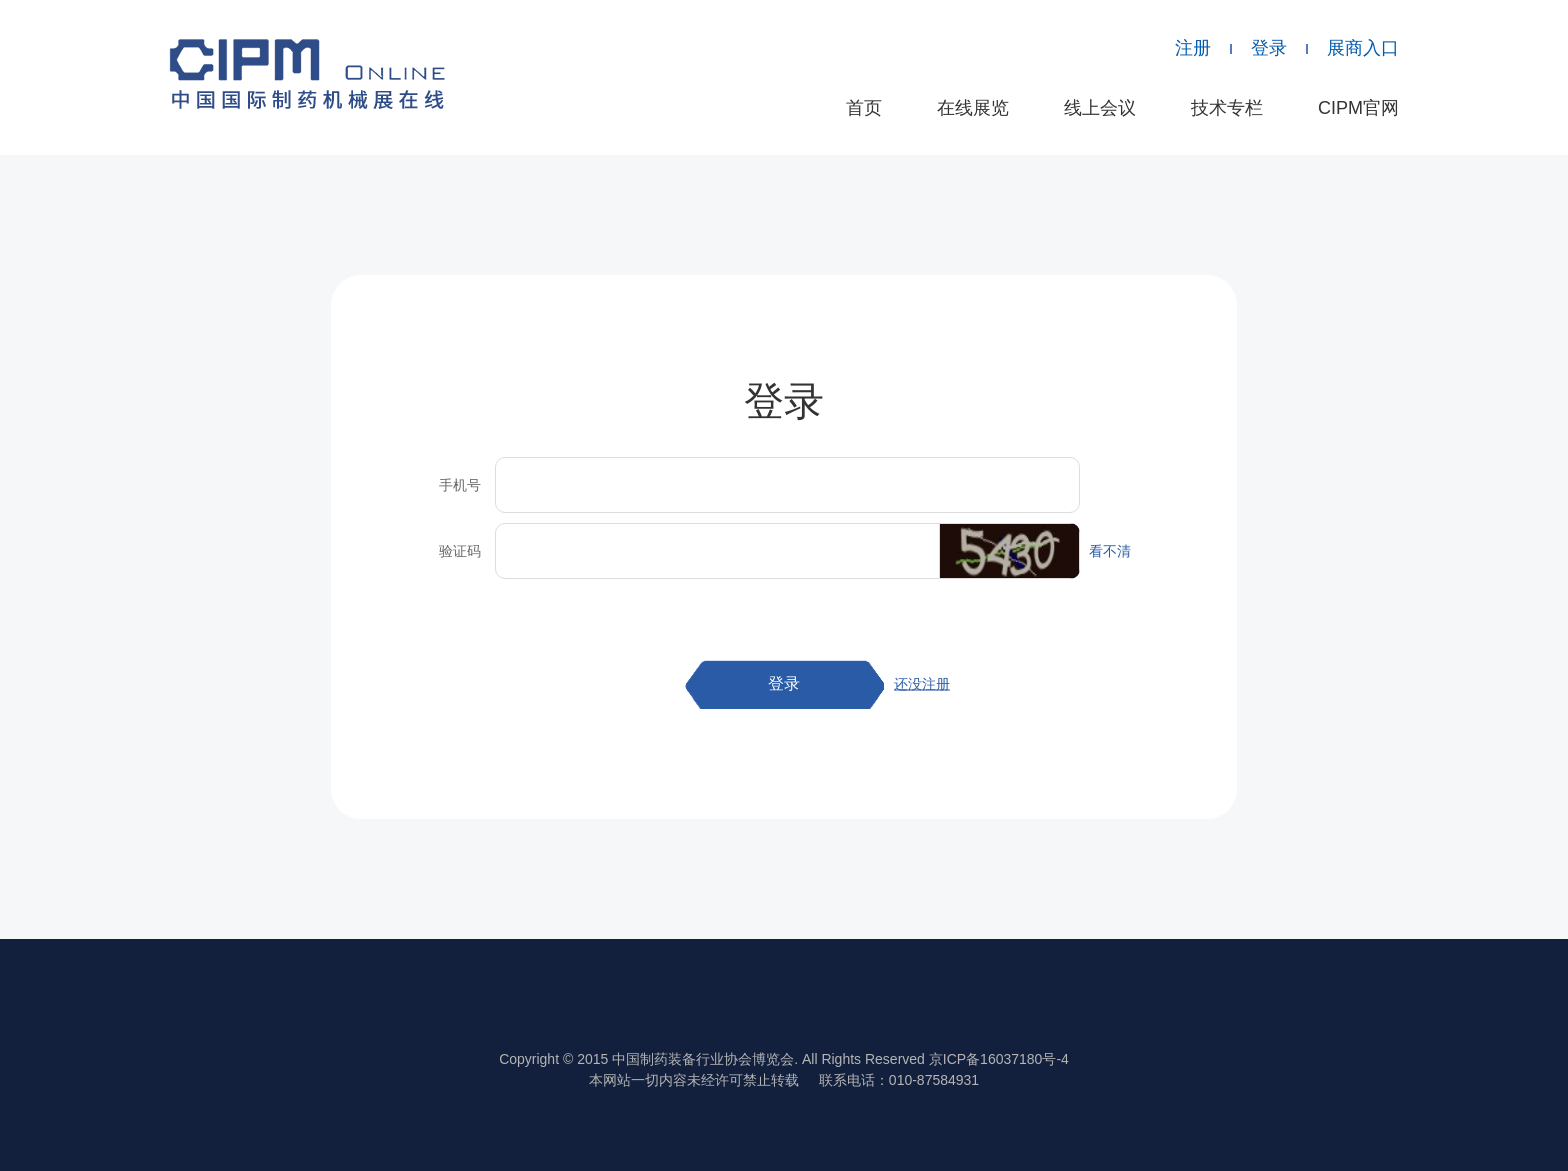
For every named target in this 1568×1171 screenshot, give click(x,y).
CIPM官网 (1358, 108)
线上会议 (1100, 108)
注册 (1193, 48)
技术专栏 (1227, 108)
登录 (1269, 48)
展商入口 (1363, 48)
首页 (864, 108)
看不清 (1110, 551)
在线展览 (973, 108)
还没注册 (922, 684)
